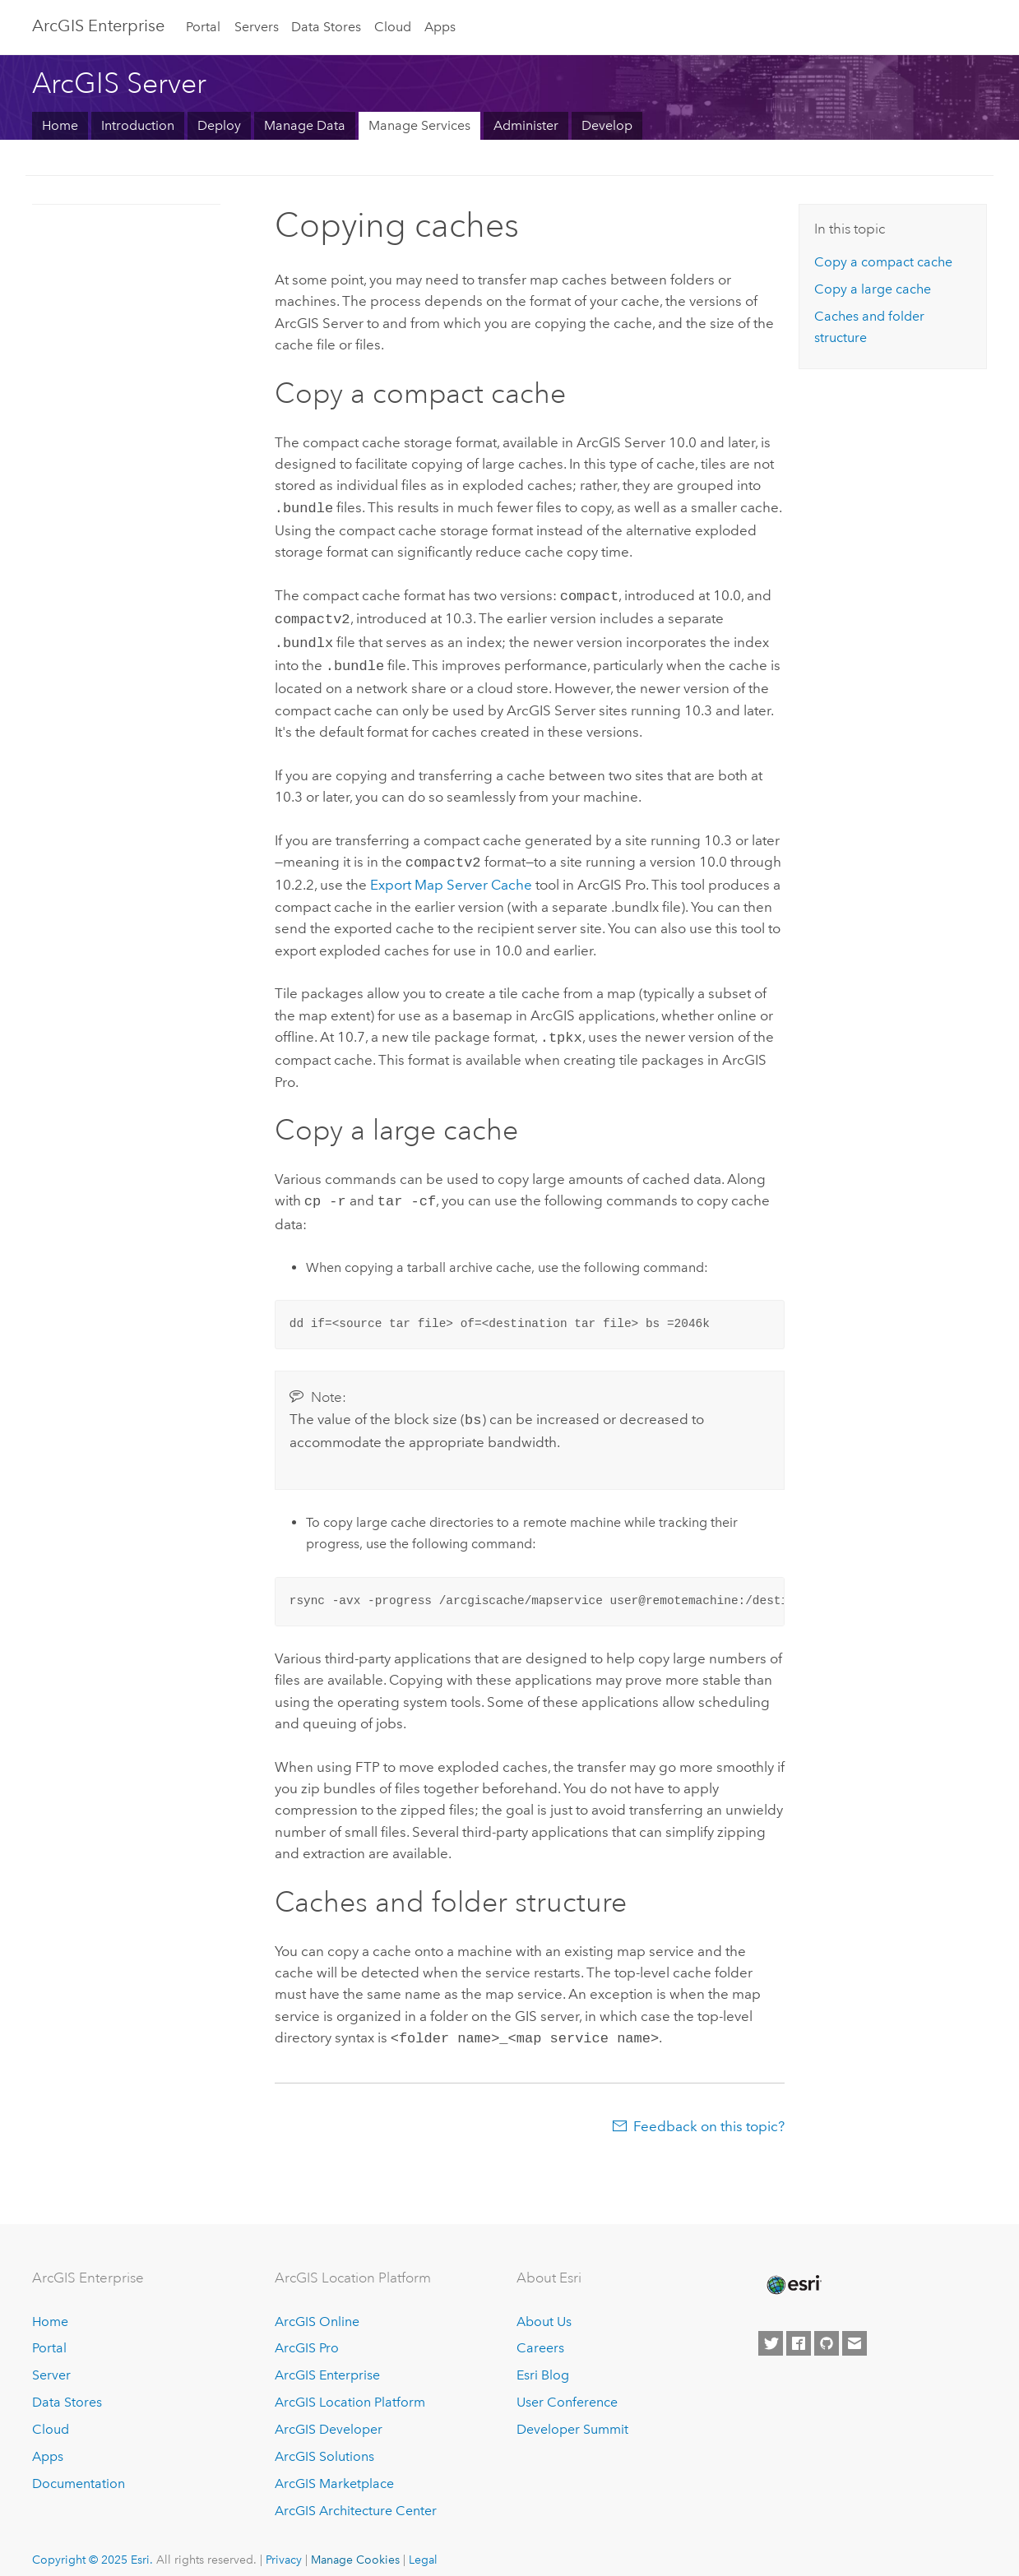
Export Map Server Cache (451, 875)
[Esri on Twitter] (770, 2327)
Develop (606, 125)
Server (51, 2358)
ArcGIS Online (317, 2305)
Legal (423, 2543)
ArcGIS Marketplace (334, 2467)
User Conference (567, 2385)
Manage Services (419, 125)
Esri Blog (542, 2358)
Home (60, 125)
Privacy (284, 2543)
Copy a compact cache (883, 262)
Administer (525, 125)
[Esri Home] (793, 2268)
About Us (544, 2305)
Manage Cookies (355, 2543)
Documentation (78, 2467)
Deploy (219, 125)
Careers (540, 2332)
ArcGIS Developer (328, 2413)
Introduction (137, 125)
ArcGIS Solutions (324, 2440)
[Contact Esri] (854, 2327)
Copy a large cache (872, 289)
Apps (440, 27)
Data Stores (326, 27)
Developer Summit (572, 2413)
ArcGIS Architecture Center (356, 2494)
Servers (256, 27)
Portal (203, 27)
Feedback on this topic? (709, 2110)
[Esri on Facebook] (798, 2327)
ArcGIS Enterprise (98, 25)
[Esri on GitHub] (826, 2327)
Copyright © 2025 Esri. (92, 2543)
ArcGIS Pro (307, 2332)
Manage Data (304, 125)
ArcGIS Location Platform (350, 2385)
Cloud (392, 27)
